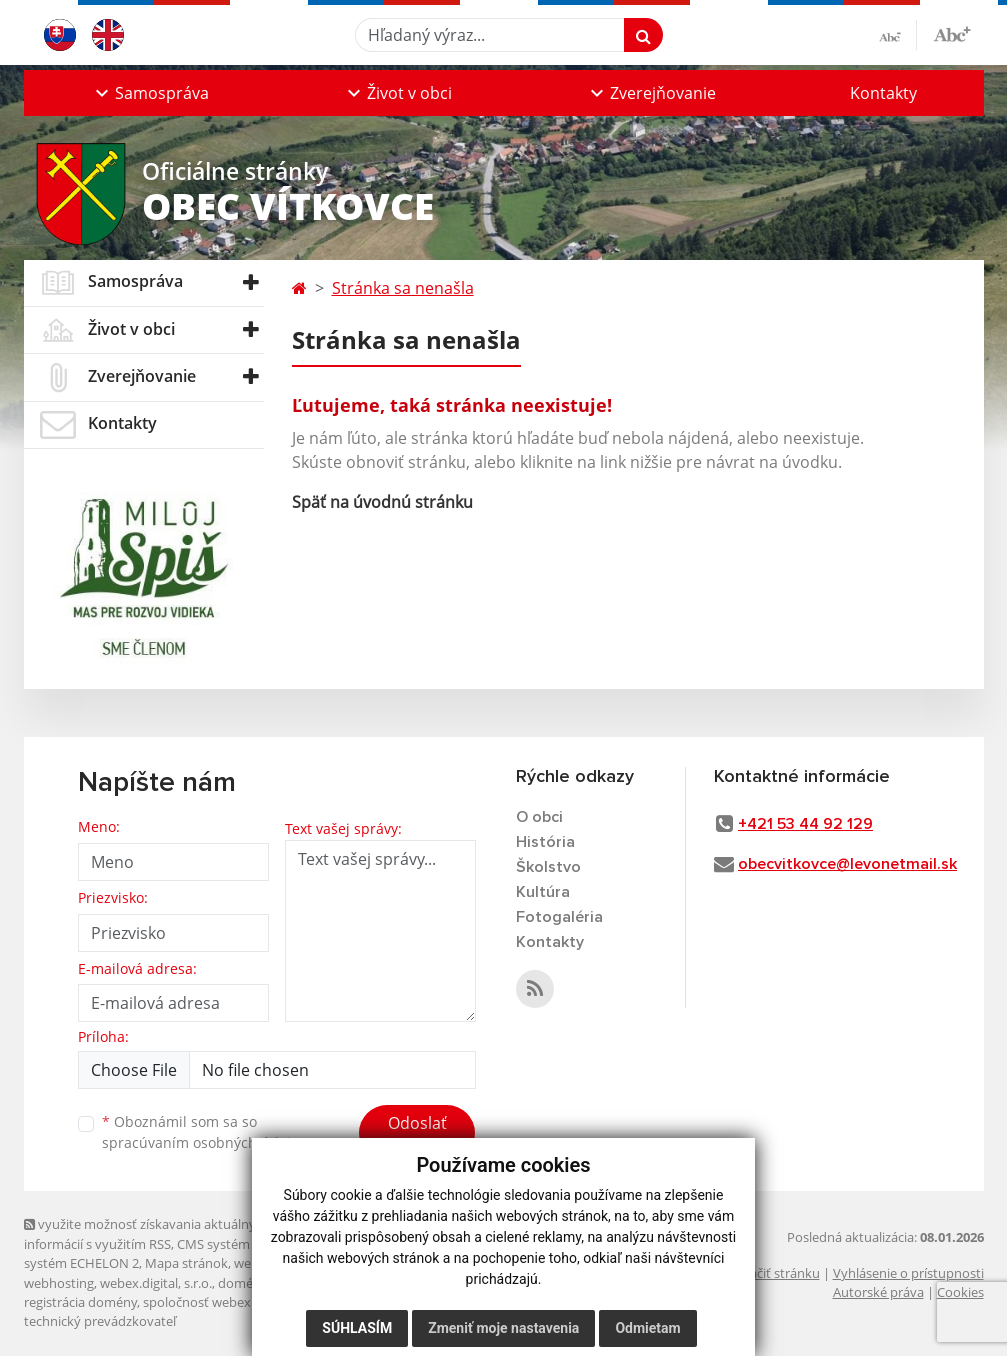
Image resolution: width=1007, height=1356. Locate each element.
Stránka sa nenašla (403, 288)
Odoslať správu (417, 1135)
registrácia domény (80, 1302)
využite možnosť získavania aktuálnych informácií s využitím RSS (147, 1233)
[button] (150, 93)
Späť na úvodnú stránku (382, 502)
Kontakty (883, 93)
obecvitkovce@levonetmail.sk (847, 864)
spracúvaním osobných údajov (204, 1142)
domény (242, 1283)
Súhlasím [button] (357, 1328)
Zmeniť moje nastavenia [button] (503, 1328)
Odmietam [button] (647, 1328)
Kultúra (543, 892)
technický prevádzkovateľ (100, 1321)
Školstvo (548, 867)
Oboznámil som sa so (204, 1132)
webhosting (59, 1283)
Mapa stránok (186, 1263)
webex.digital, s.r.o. (156, 1283)
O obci (539, 817)
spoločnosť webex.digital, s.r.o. (233, 1302)
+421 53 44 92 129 (805, 824)
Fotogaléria (559, 917)
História (545, 842)
